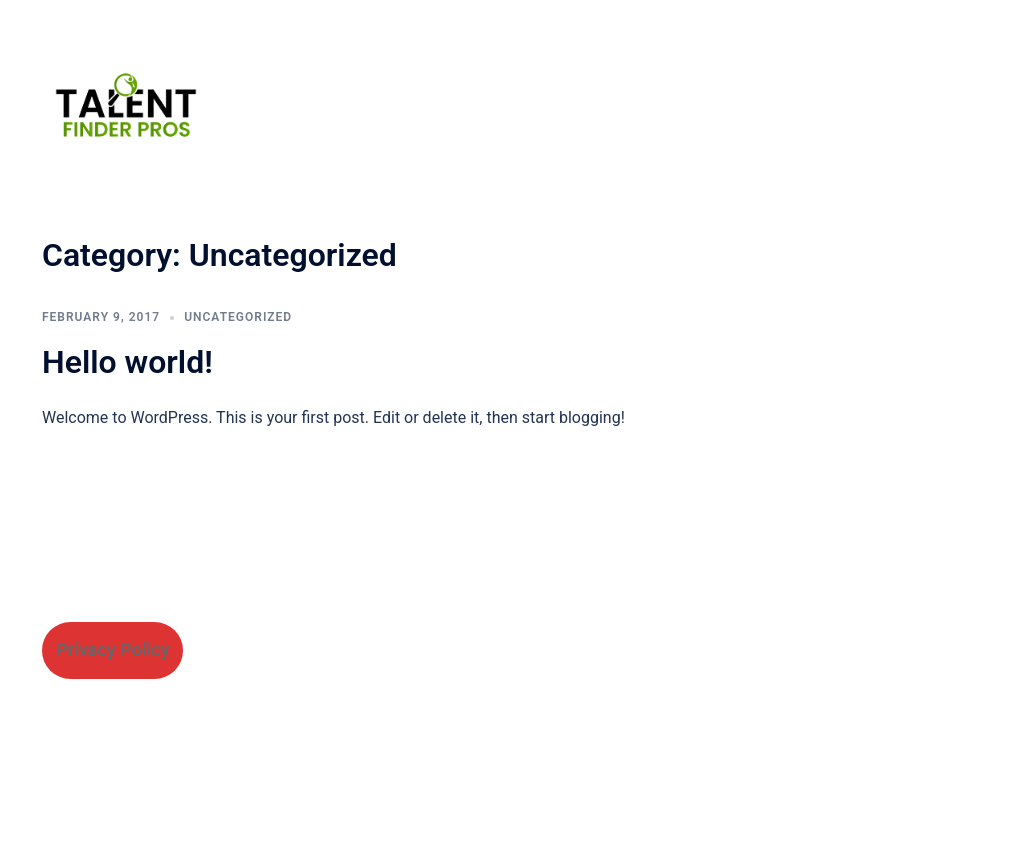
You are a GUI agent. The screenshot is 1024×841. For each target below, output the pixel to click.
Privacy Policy (112, 649)
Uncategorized (238, 317)
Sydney (404, 806)
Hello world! (127, 362)
